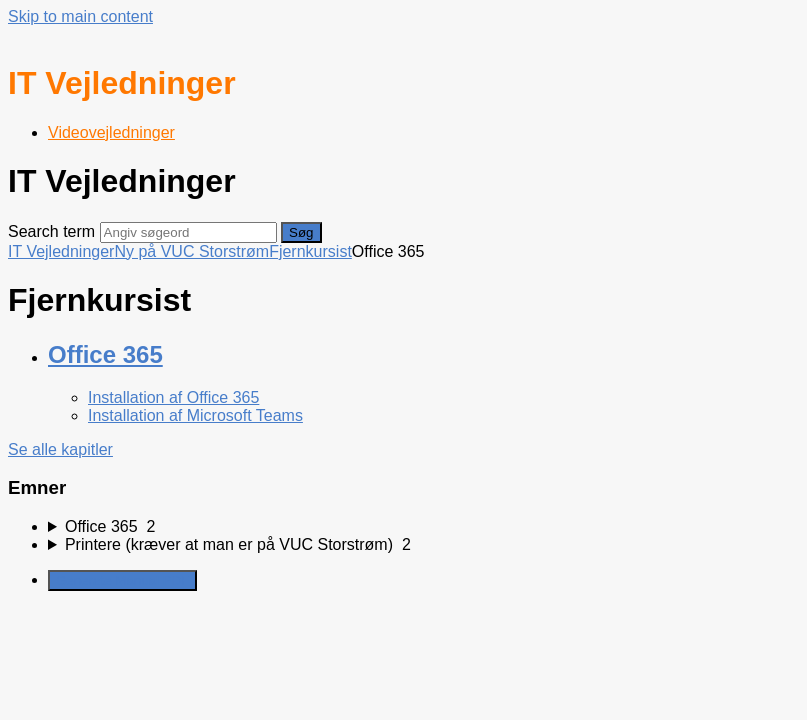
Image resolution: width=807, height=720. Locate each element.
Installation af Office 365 (173, 397)
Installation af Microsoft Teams (195, 415)
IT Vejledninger (61, 251)
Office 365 (105, 354)
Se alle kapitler (60, 449)
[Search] (188, 232)
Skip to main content (80, 16)
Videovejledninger (111, 132)
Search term (51, 231)
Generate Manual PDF (122, 580)
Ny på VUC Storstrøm (191, 251)
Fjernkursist (310, 251)
